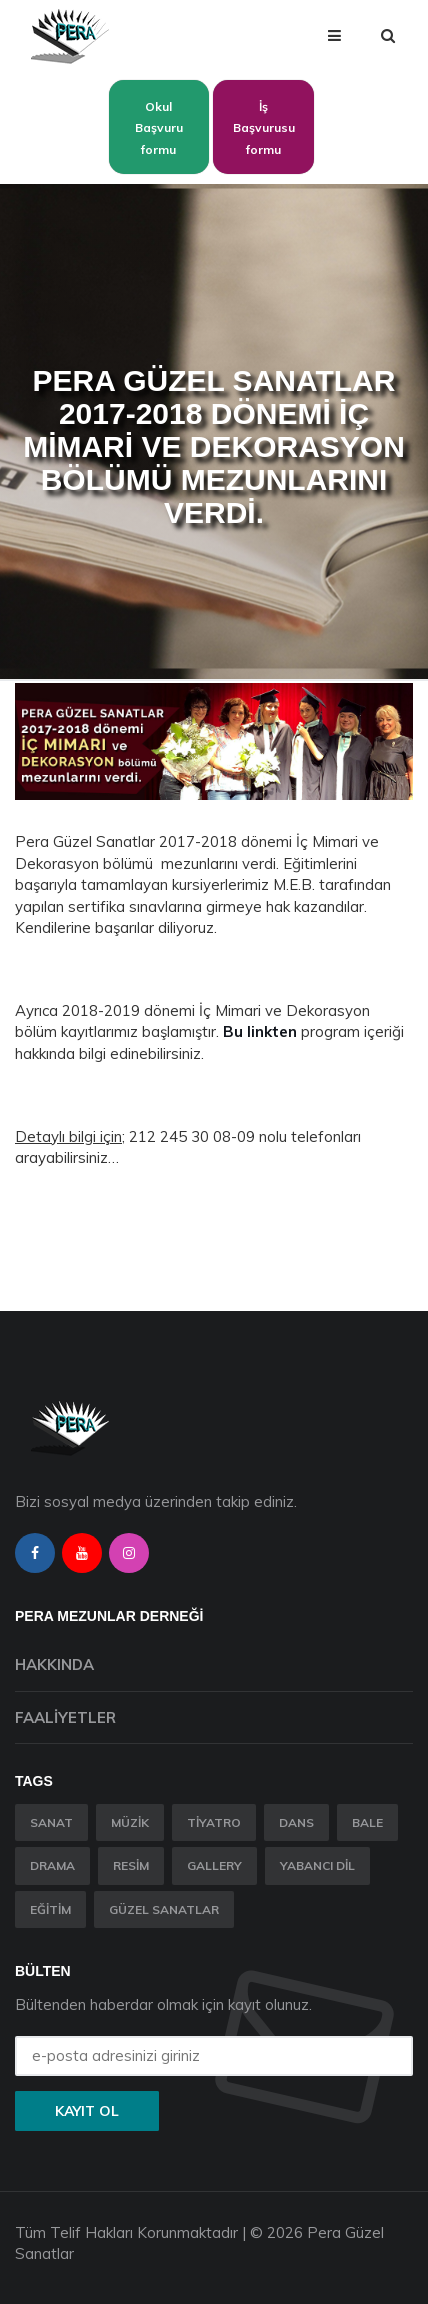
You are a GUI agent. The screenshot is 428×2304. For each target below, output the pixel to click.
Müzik (130, 1822)
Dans (296, 1822)
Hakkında (54, 1664)
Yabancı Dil (317, 1865)
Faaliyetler (65, 1717)
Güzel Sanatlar (164, 1909)
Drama (52, 1865)
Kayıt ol (87, 2111)
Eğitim (50, 1909)
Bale (367, 1822)
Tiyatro (214, 1822)
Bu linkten (260, 1031)
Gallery (214, 1865)
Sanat (51, 1822)
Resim (131, 1865)
